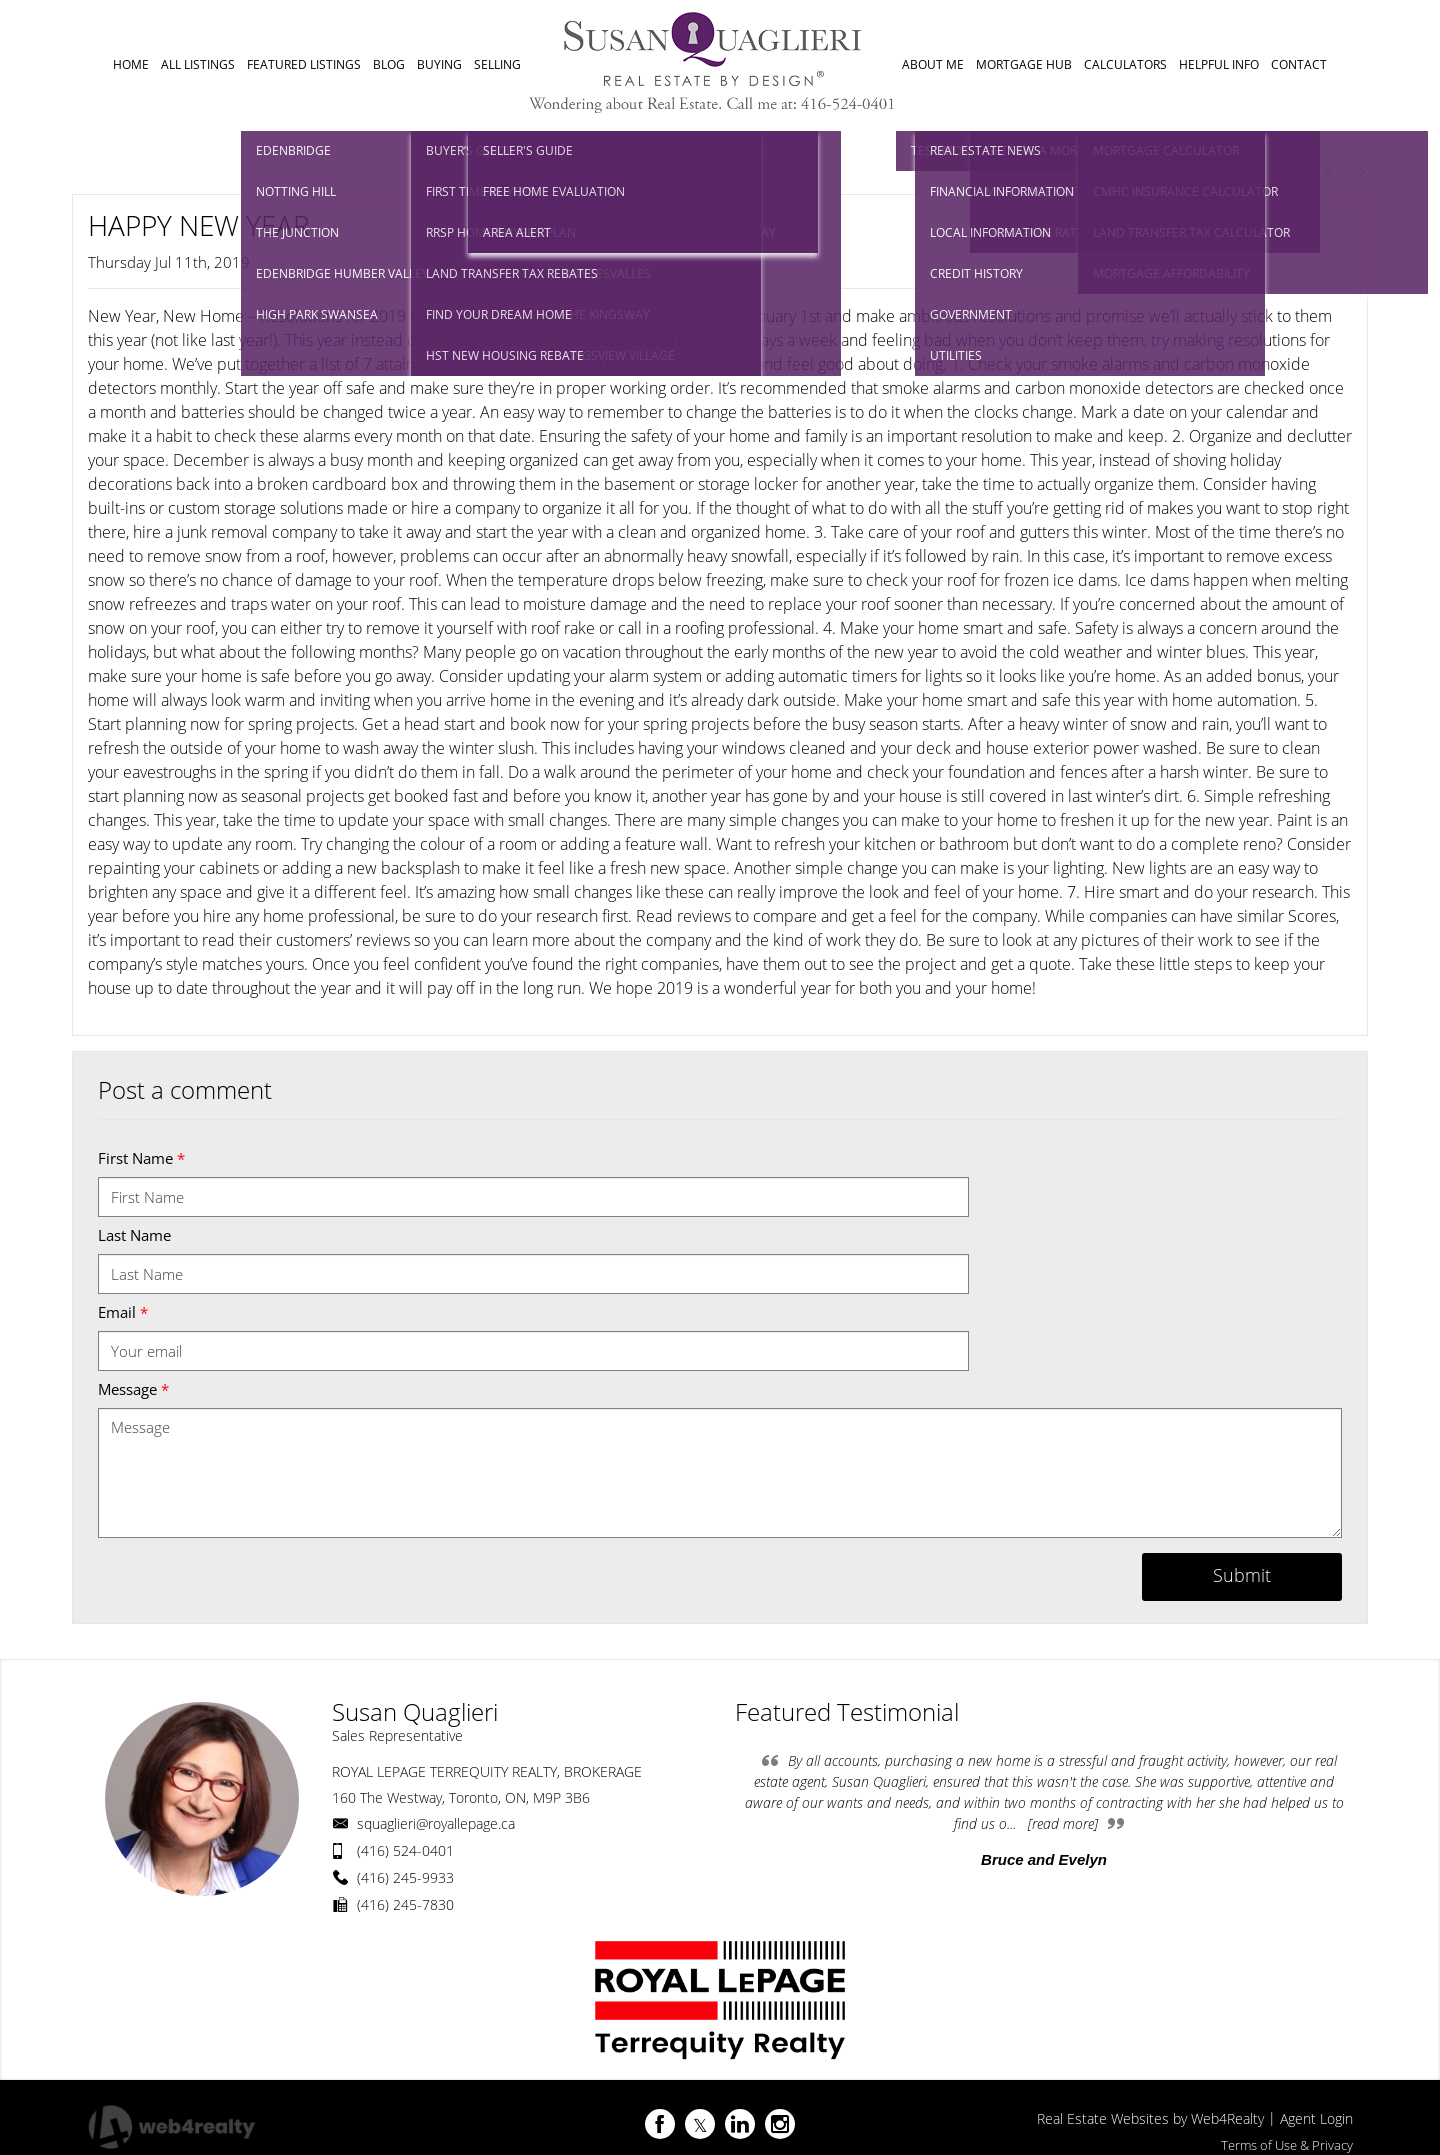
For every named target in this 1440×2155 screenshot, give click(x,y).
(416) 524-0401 (405, 1850)
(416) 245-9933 (405, 1877)
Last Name (134, 1235)
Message (133, 1389)
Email (123, 1312)
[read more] (1063, 1823)
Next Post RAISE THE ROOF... (1254, 172)
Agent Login (1316, 2118)
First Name (141, 1158)
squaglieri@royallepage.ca (436, 1823)
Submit (1242, 1575)
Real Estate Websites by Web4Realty (1150, 2118)
